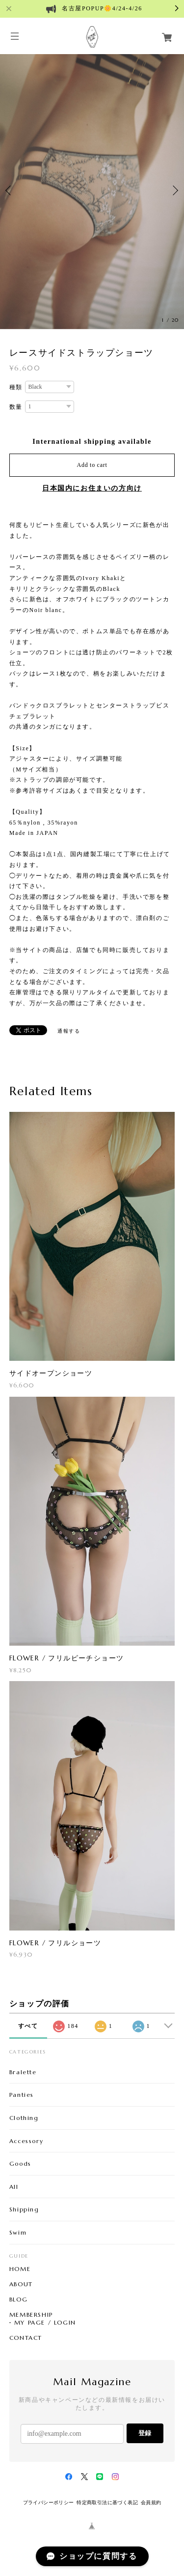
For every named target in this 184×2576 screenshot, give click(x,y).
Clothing (24, 2117)
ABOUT (21, 2284)
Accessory (26, 2141)
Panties (21, 2094)
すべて (28, 2026)
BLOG (18, 2299)
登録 (144, 2433)
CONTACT (25, 2337)
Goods (20, 2163)
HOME (19, 2269)
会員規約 (151, 2502)
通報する (68, 1031)
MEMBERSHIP (31, 2314)
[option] (92, 190)
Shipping (24, 2209)
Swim (17, 2232)
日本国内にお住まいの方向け (92, 488)
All (14, 2186)
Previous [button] (10, 190)
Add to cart (92, 464)
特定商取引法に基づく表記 (107, 2502)
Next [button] (174, 190)
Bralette (23, 2072)
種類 (16, 387)
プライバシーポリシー (48, 2502)
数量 (16, 406)
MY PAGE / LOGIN (45, 2322)
